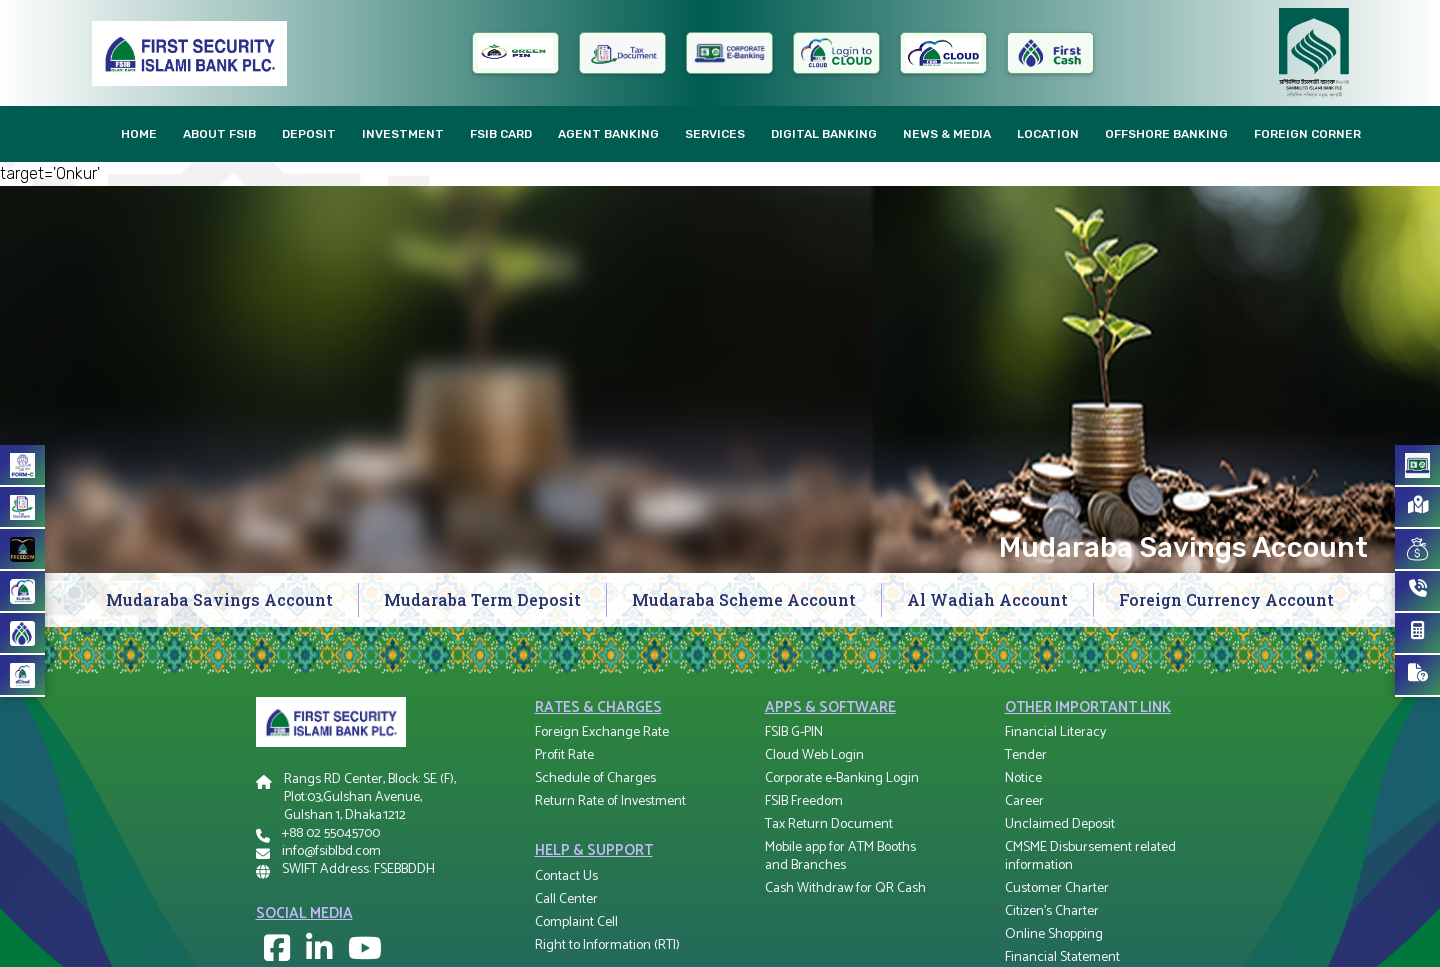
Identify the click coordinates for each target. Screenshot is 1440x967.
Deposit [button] (309, 134)
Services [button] (715, 134)
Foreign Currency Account (1226, 599)
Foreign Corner (1307, 134)
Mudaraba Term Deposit (482, 599)
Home (139, 134)
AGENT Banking (608, 134)
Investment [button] (403, 134)
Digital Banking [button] (824, 134)
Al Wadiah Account (987, 599)
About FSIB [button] (219, 134)
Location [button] (1048, 134)
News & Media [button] (947, 134)
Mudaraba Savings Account (219, 599)
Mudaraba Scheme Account (744, 599)
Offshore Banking (1166, 134)
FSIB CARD (501, 134)
